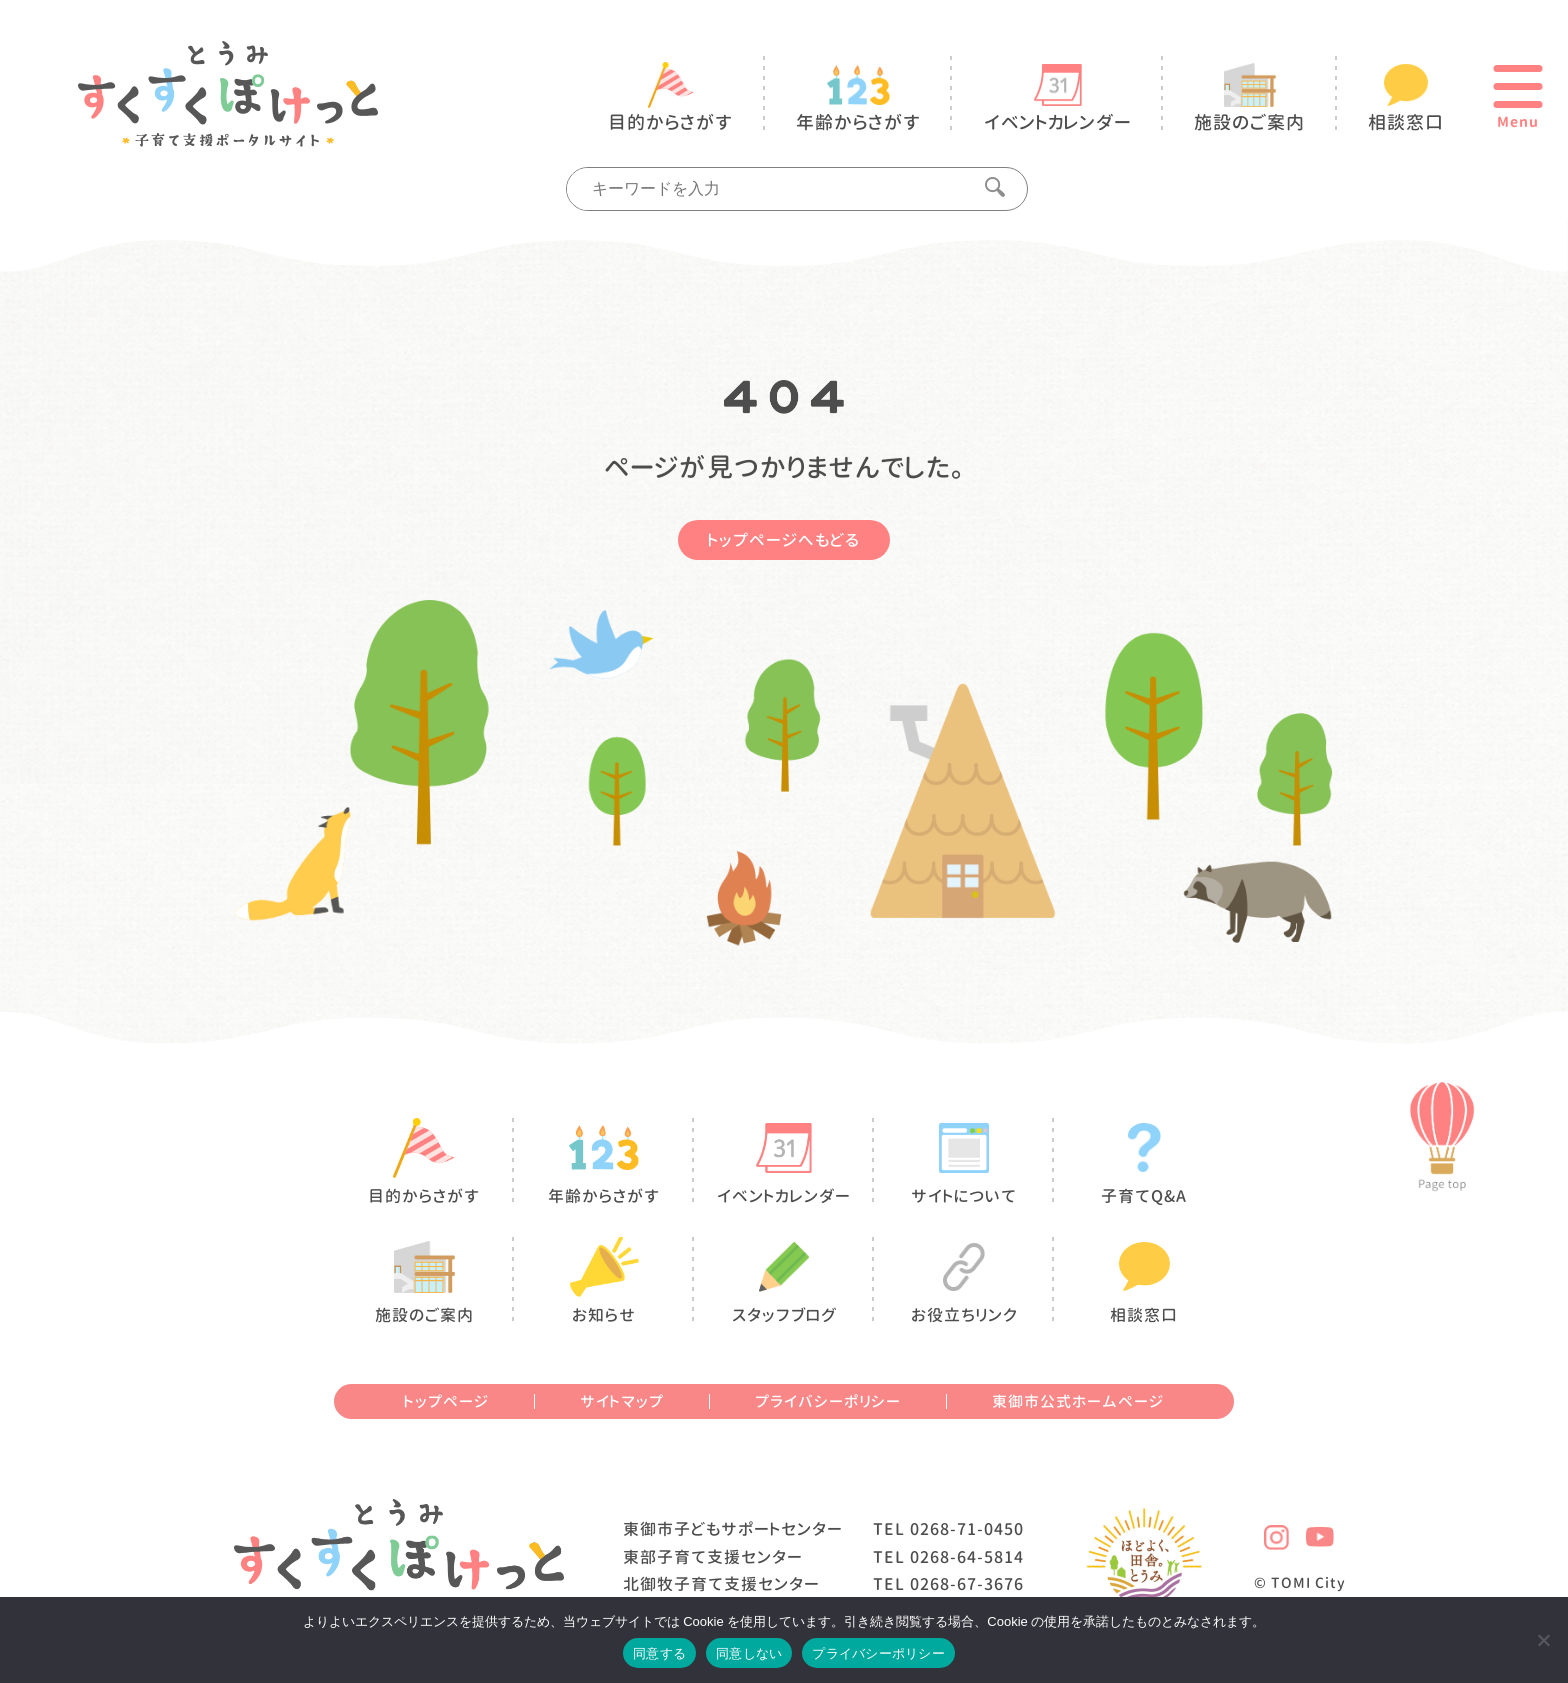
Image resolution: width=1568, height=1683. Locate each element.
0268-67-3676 (967, 1584)
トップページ (446, 1401)
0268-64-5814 (967, 1557)
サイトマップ (622, 1401)
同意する (659, 1653)
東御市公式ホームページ (1078, 1401)
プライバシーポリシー (828, 1401)
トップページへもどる (784, 540)
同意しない (749, 1653)
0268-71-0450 (967, 1529)
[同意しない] (1543, 1640)
